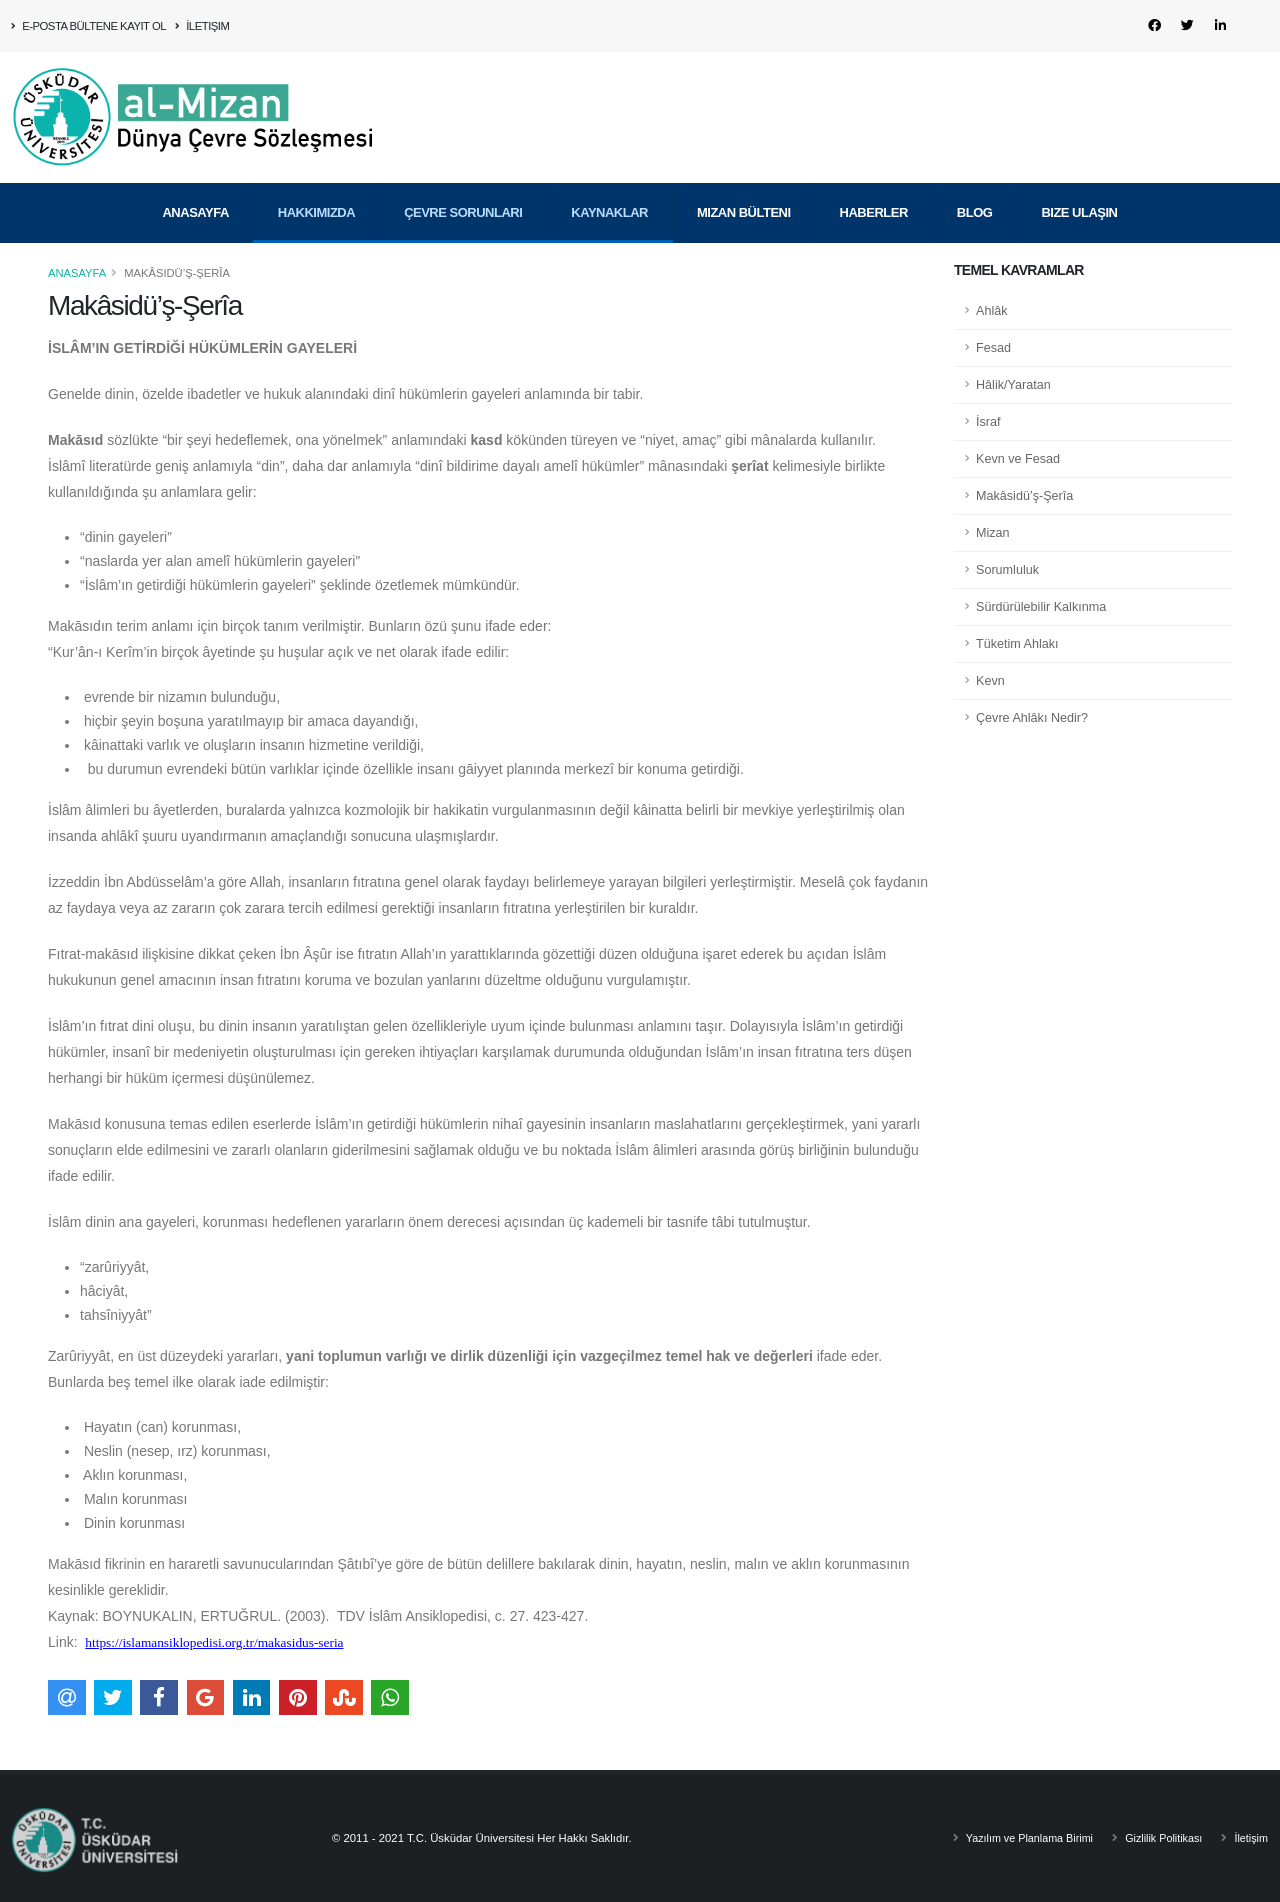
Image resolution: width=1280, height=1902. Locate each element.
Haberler (874, 182)
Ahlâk (992, 311)
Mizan (993, 533)
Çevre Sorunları (463, 182)
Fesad (993, 348)
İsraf (988, 422)
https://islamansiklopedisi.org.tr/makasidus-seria (214, 1642)
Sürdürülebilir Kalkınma (1041, 607)
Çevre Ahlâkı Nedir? (1032, 718)
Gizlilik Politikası (1158, 1838)
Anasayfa (195, 182)
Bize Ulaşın (1079, 182)
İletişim (202, 26)
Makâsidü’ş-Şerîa (1024, 496)
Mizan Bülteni (744, 182)
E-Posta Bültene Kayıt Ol (89, 26)
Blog (975, 182)
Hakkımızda (316, 182)
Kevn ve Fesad (1018, 459)
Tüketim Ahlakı (1017, 644)
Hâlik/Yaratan (1013, 385)
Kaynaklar (609, 182)
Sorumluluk (1007, 570)
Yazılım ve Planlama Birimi (1018, 1838)
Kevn (990, 681)
